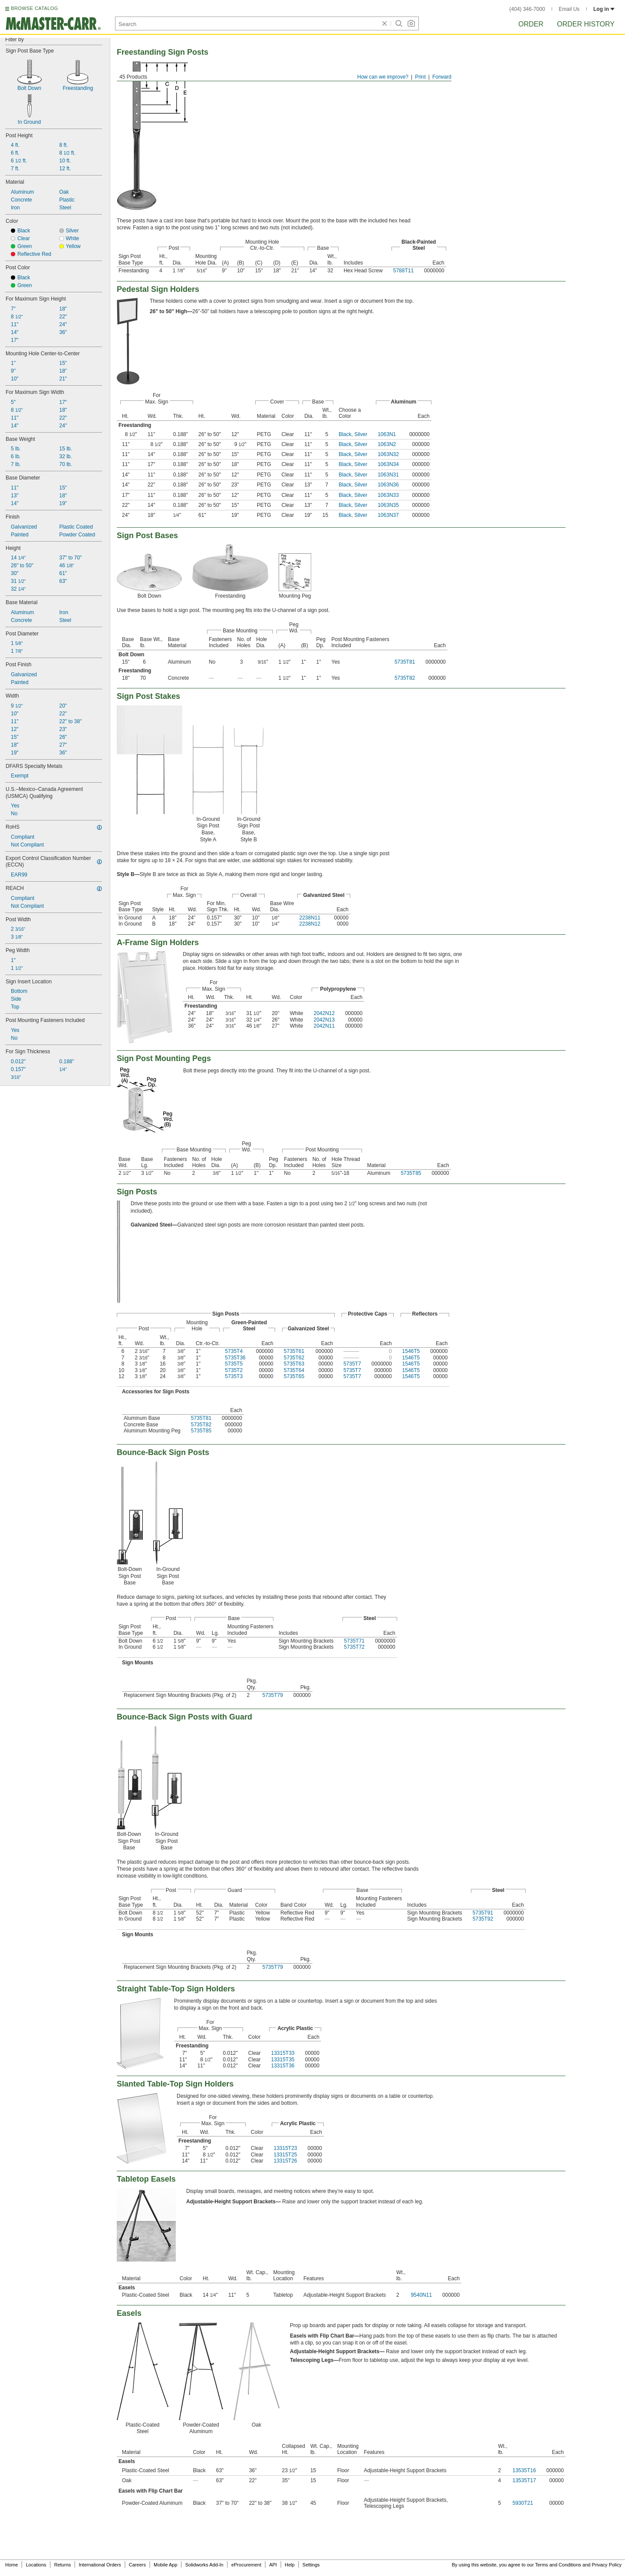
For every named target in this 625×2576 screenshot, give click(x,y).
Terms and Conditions (558, 2564)
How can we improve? (382, 77)
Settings (311, 2564)
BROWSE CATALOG (34, 8)
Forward (441, 77)
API (273, 2564)
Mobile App (165, 2564)
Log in (604, 9)
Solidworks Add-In (204, 2564)
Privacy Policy (607, 2564)
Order (530, 24)
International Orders (100, 2564)
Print (420, 77)
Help (290, 2564)
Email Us (569, 9)
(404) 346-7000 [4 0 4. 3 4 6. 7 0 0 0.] (527, 9)
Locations (36, 2564)
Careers (137, 2564)
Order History (586, 24)
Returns (62, 2564)
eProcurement (246, 2564)
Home (11, 2564)
